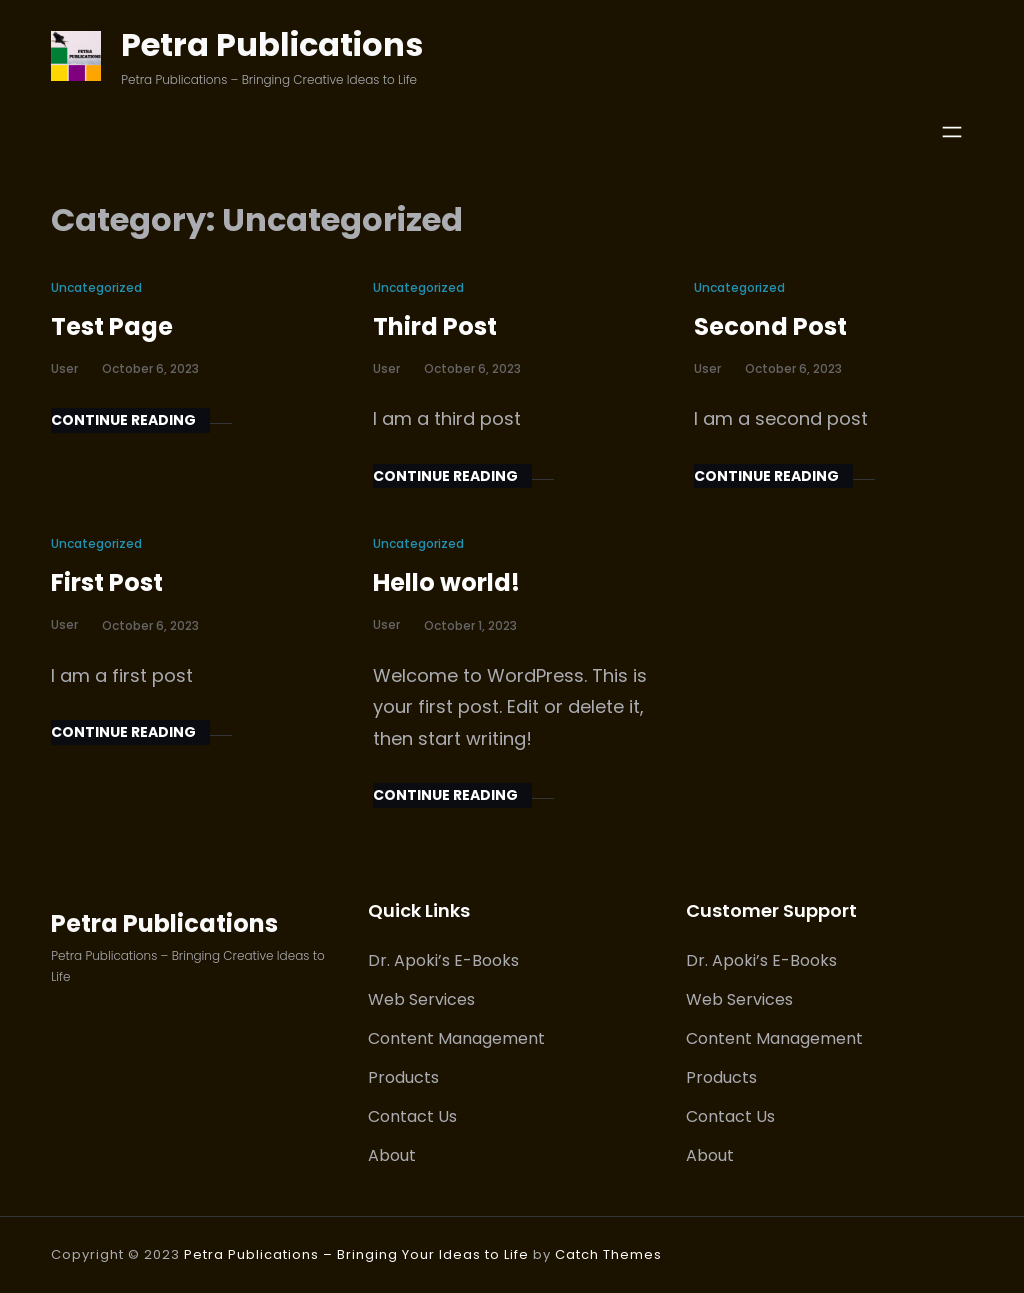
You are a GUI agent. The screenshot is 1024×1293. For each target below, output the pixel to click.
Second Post (770, 326)
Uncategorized (96, 287)
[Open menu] (952, 132)
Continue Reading (123, 420)
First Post (107, 582)
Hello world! (446, 582)
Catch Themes (608, 1254)
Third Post (435, 326)
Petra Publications (272, 44)
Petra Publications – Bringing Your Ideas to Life (356, 1254)
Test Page (112, 326)
